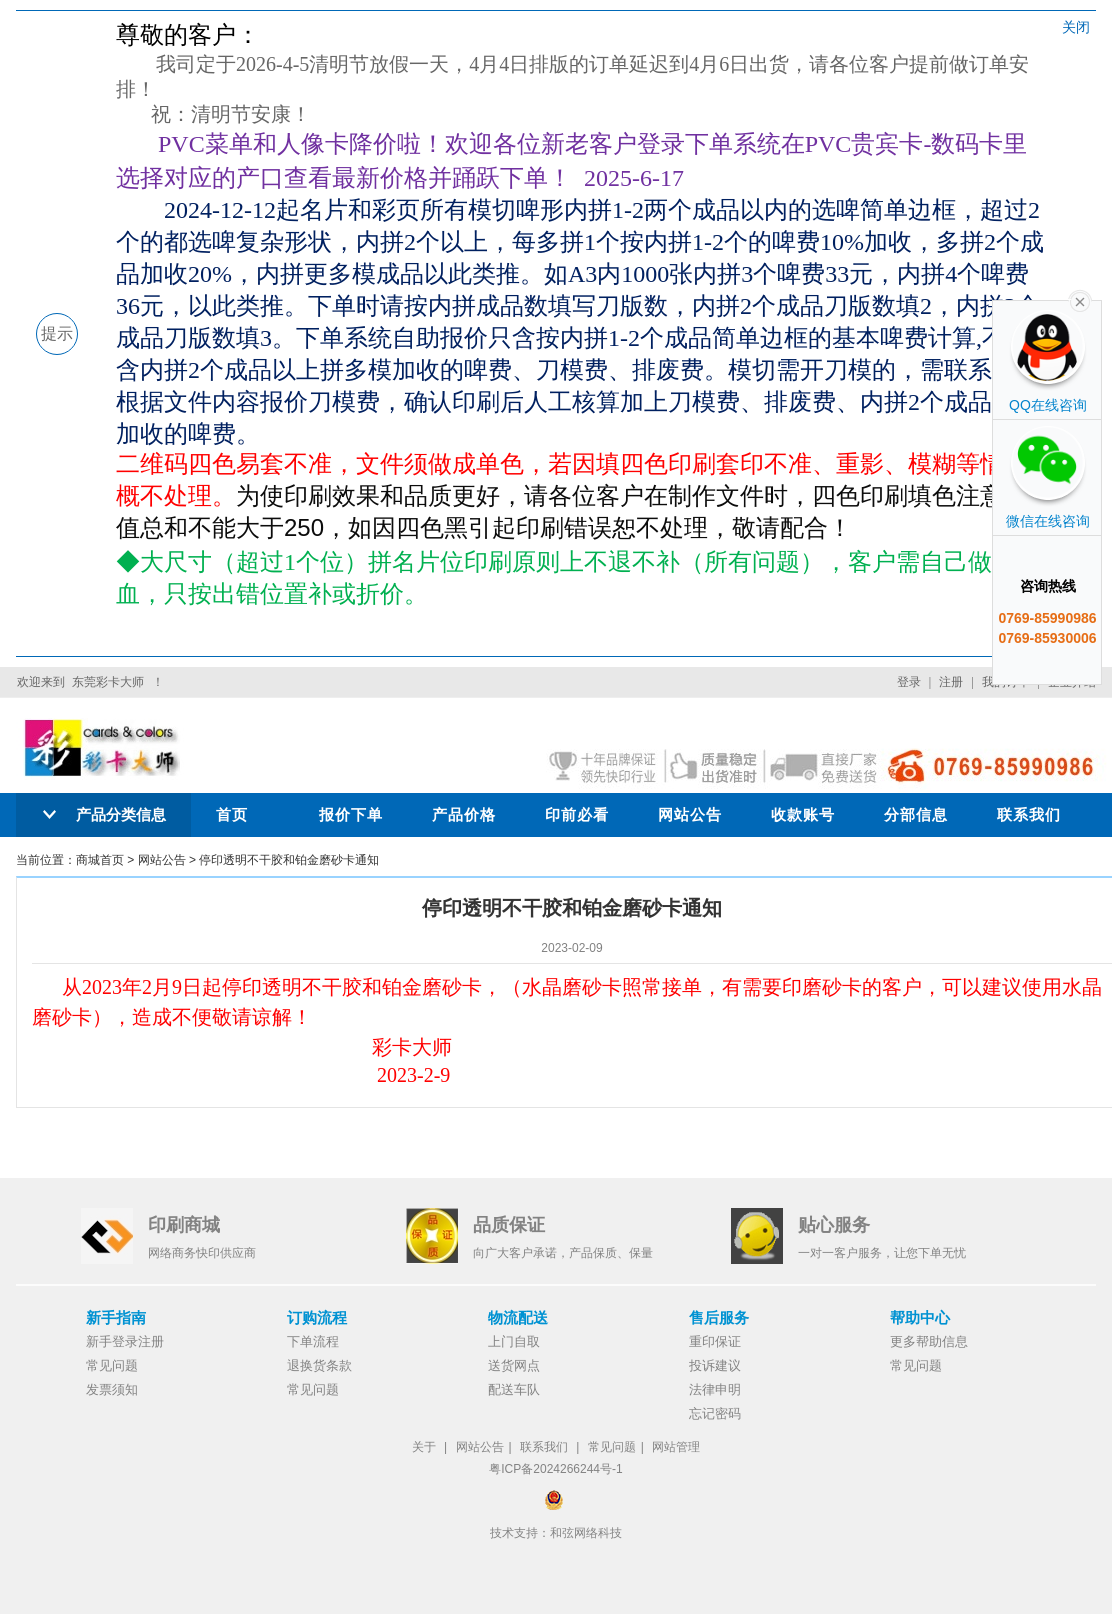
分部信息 (916, 814)
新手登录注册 (125, 1341)
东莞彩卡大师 (108, 682)
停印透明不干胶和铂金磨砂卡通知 (289, 860)
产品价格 (464, 814)
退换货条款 (319, 1365)
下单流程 (313, 1341)
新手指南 (116, 1317)
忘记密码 (715, 1413)
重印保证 (715, 1341)
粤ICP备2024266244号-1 (555, 1469)
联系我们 (1029, 814)
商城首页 (100, 860)
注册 (951, 682)
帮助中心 (920, 1317)
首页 (232, 814)
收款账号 (803, 814)
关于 (424, 1447)
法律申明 (715, 1389)
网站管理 (676, 1447)
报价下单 (351, 814)
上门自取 (514, 1341)
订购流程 (317, 1317)
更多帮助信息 (929, 1341)
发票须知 (112, 1389)
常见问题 (112, 1365)
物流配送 (518, 1317)
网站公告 (690, 814)
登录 (909, 682)
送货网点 (514, 1365)
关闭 (1076, 27)
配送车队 (514, 1389)
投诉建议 (715, 1365)
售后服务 (719, 1317)
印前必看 (577, 814)
